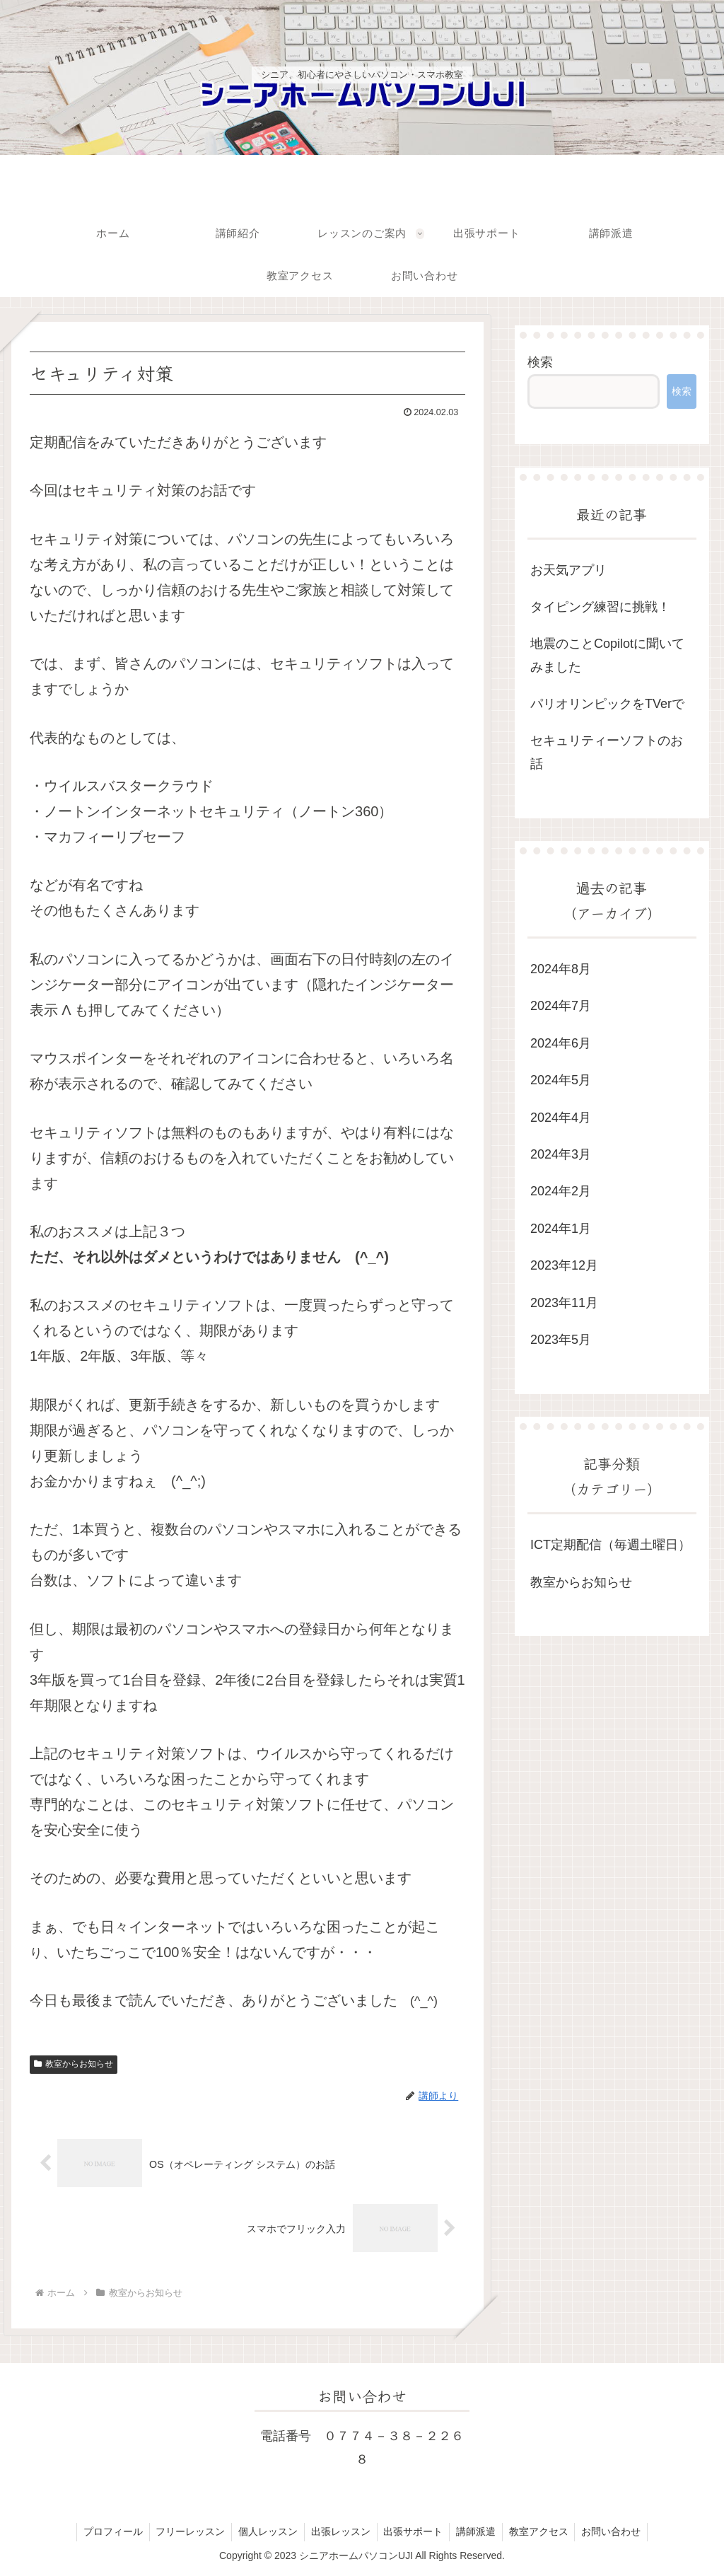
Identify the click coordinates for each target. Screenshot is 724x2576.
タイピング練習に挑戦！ (600, 607)
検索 (540, 362)
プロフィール (107, 2532)
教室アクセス (543, 2532)
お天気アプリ (568, 570)
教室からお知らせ (73, 2064)
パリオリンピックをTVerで (607, 704)
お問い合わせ (617, 2532)
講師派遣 (478, 2532)
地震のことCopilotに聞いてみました (607, 655)
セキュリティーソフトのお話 (606, 751)
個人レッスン (266, 2532)
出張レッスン (340, 2532)
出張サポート (414, 2532)
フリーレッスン (186, 2532)
